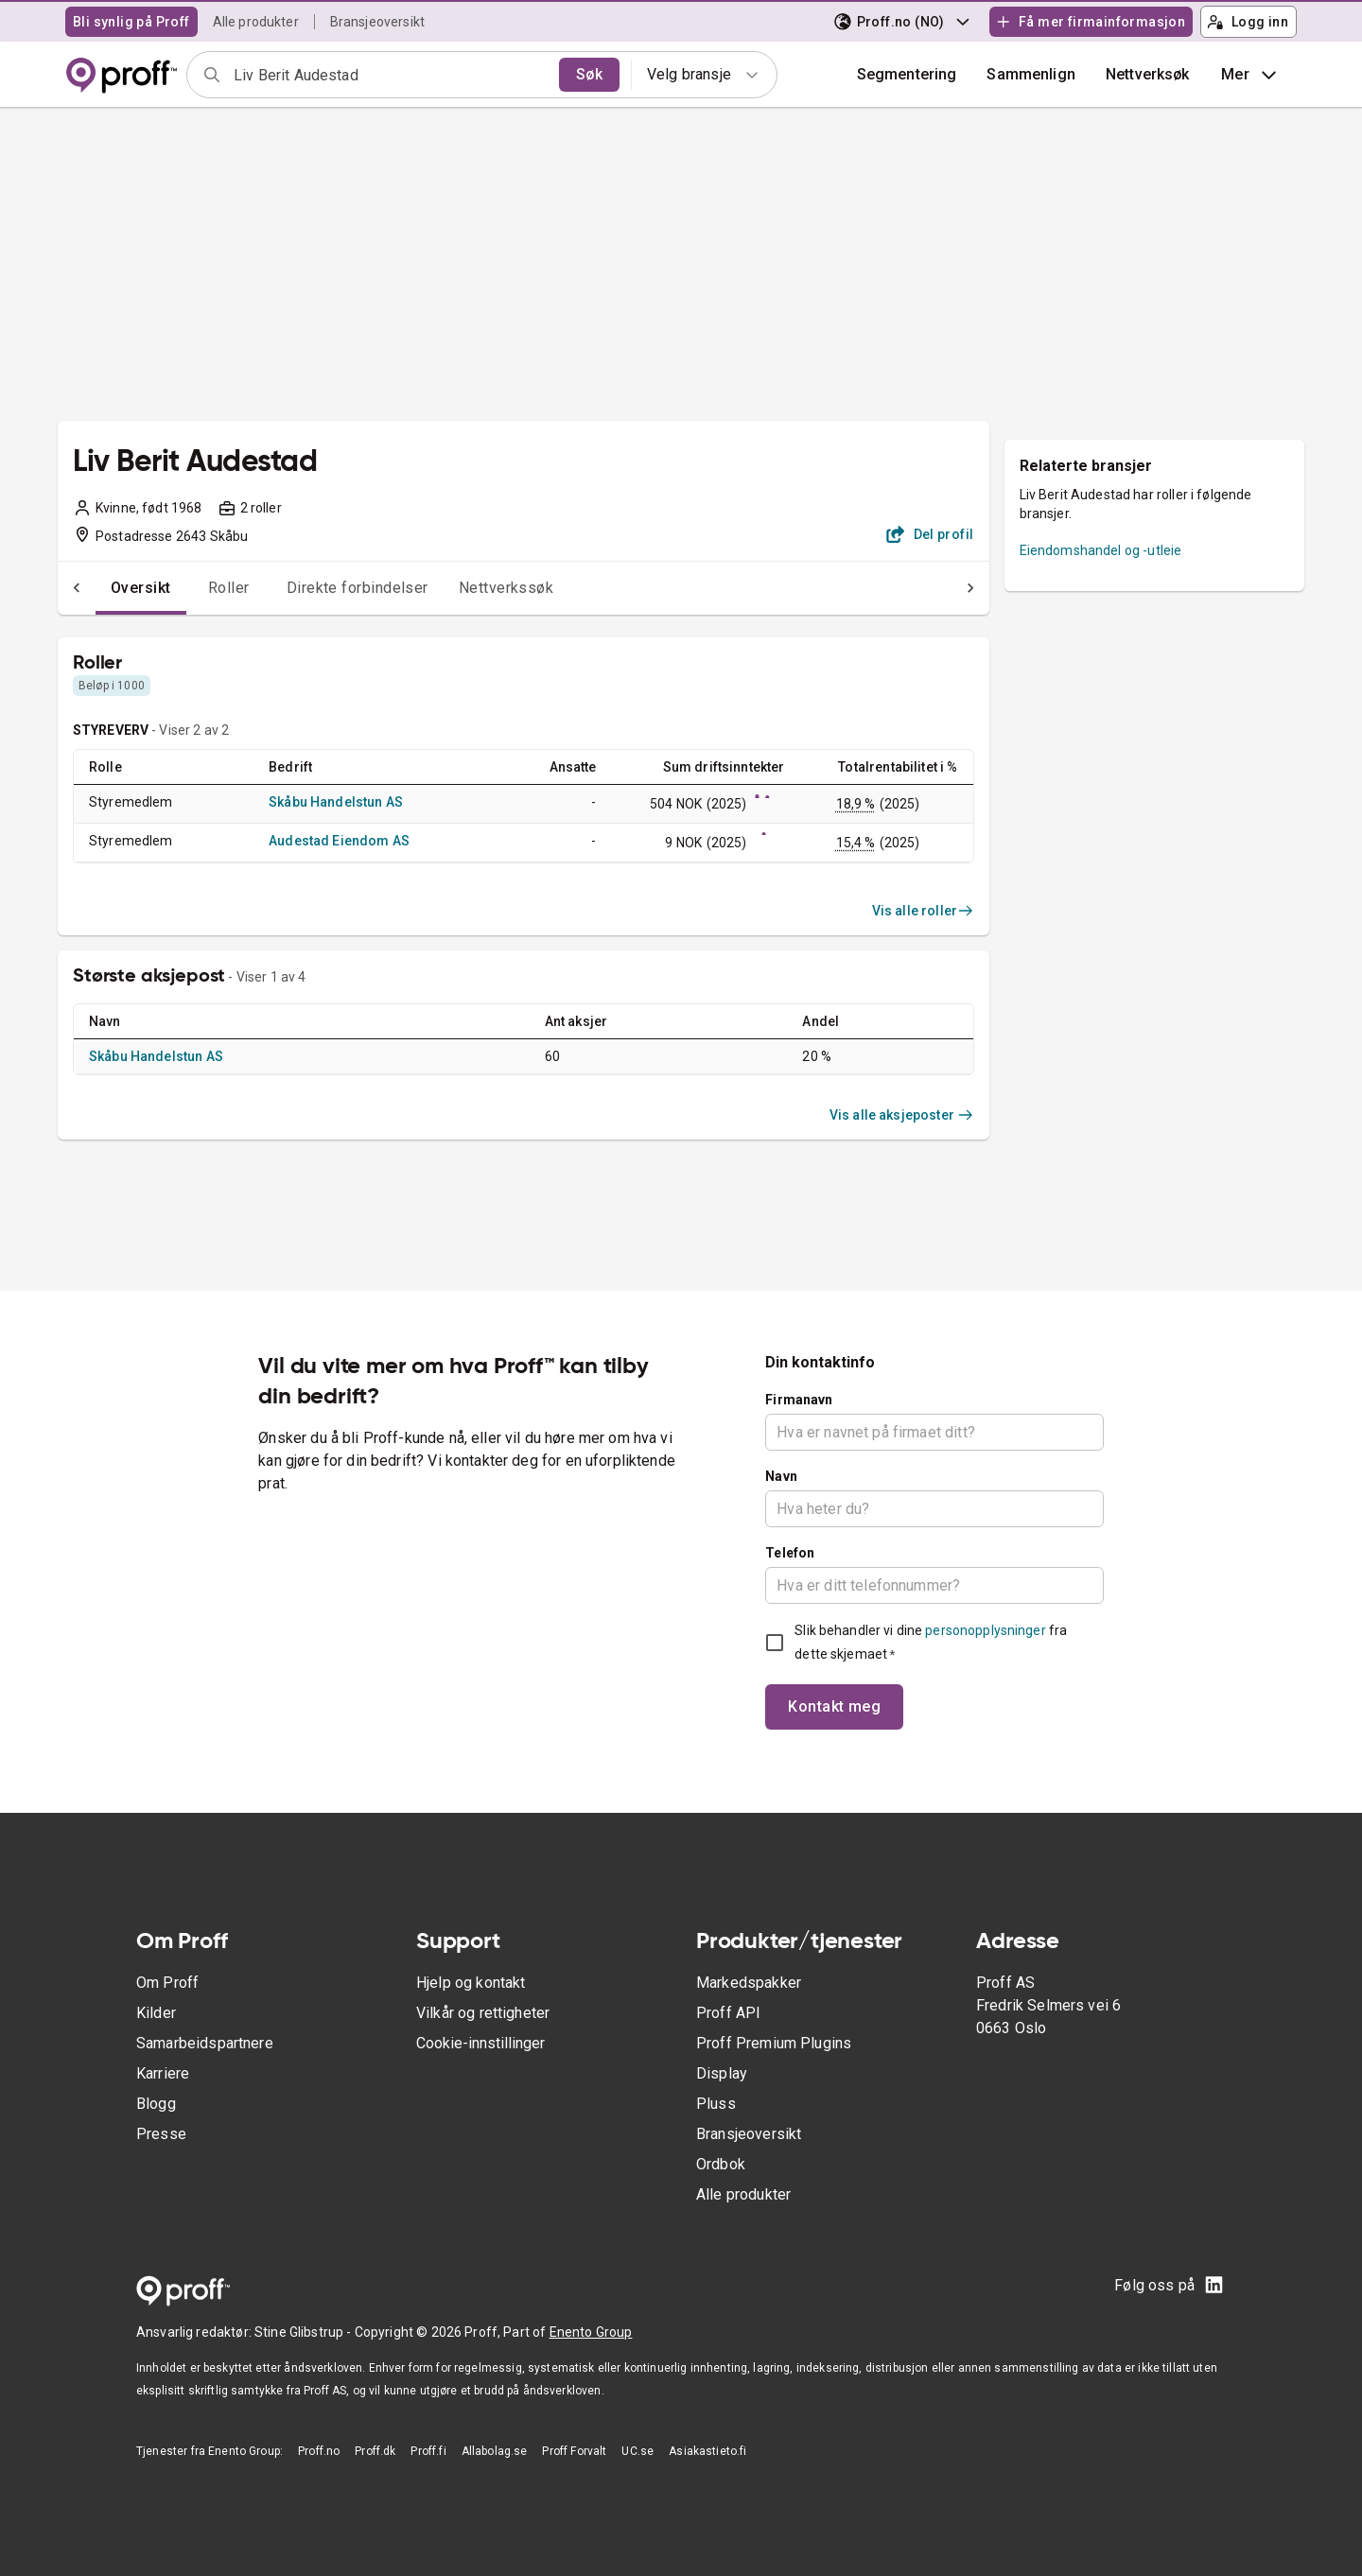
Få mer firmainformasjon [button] (1090, 21)
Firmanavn (798, 1399)
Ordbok (720, 2164)
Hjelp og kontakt (470, 1983)
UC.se (637, 2451)
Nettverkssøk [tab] (468, 588)
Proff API (728, 2013)
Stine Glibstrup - (304, 2332)
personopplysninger (985, 1630)
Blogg (156, 2104)
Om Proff (167, 1983)
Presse (161, 2134)
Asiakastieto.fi (707, 2451)
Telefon (789, 1552)
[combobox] (390, 74)
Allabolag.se (495, 2451)
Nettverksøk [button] (1148, 74)
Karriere (162, 2073)
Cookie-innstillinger (480, 2043)
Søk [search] (589, 74)
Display (721, 2073)
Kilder (156, 2013)
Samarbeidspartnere (204, 2043)
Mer (1251, 74)
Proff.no (319, 2451)
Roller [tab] (191, 588)
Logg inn (1247, 21)
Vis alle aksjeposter (901, 1115)
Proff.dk (375, 2451)
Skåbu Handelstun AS (336, 801)
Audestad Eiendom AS (339, 840)
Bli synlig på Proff (131, 21)
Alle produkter (256, 21)
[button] (1031, 75)
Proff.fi (427, 2451)
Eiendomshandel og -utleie (1101, 550)
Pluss (716, 2104)
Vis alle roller (923, 910)
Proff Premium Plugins (773, 2043)
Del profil (930, 534)
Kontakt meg (834, 1706)
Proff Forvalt (574, 2451)
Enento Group (591, 2332)
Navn (781, 1476)
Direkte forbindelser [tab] (320, 588)
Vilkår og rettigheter (483, 2013)
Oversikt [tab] (103, 588)
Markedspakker (748, 1983)
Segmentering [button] (907, 74)
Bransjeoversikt (377, 21)
